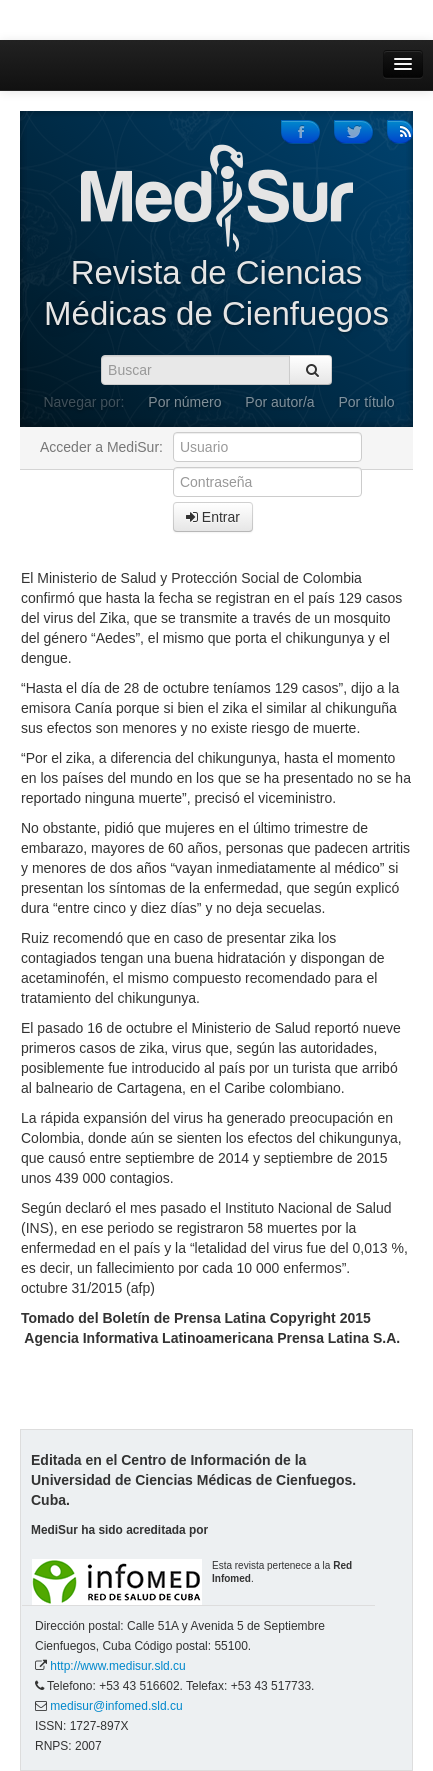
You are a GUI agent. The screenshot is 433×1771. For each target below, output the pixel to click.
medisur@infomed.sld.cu (116, 1706)
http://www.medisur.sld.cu (117, 1666)
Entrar (213, 517)
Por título (367, 402)
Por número (184, 402)
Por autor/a (279, 402)
